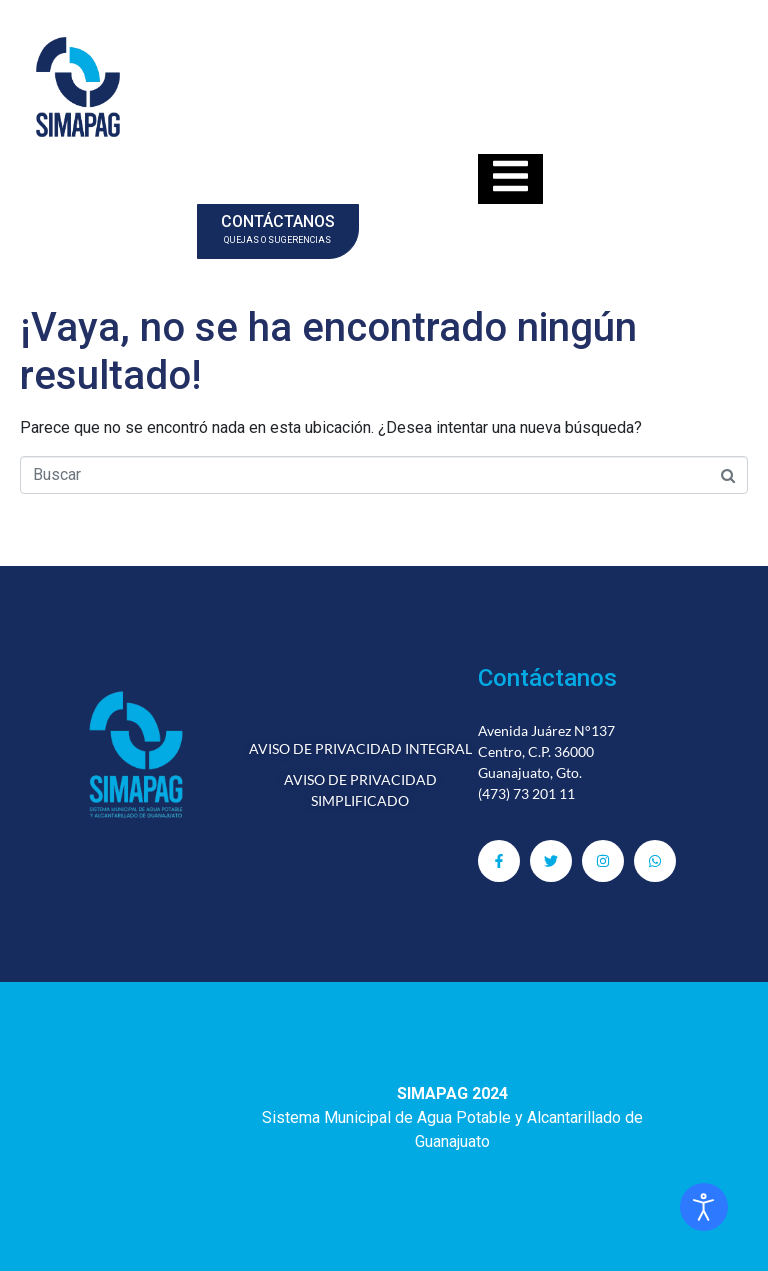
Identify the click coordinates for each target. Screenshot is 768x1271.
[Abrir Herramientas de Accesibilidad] (704, 1207)
